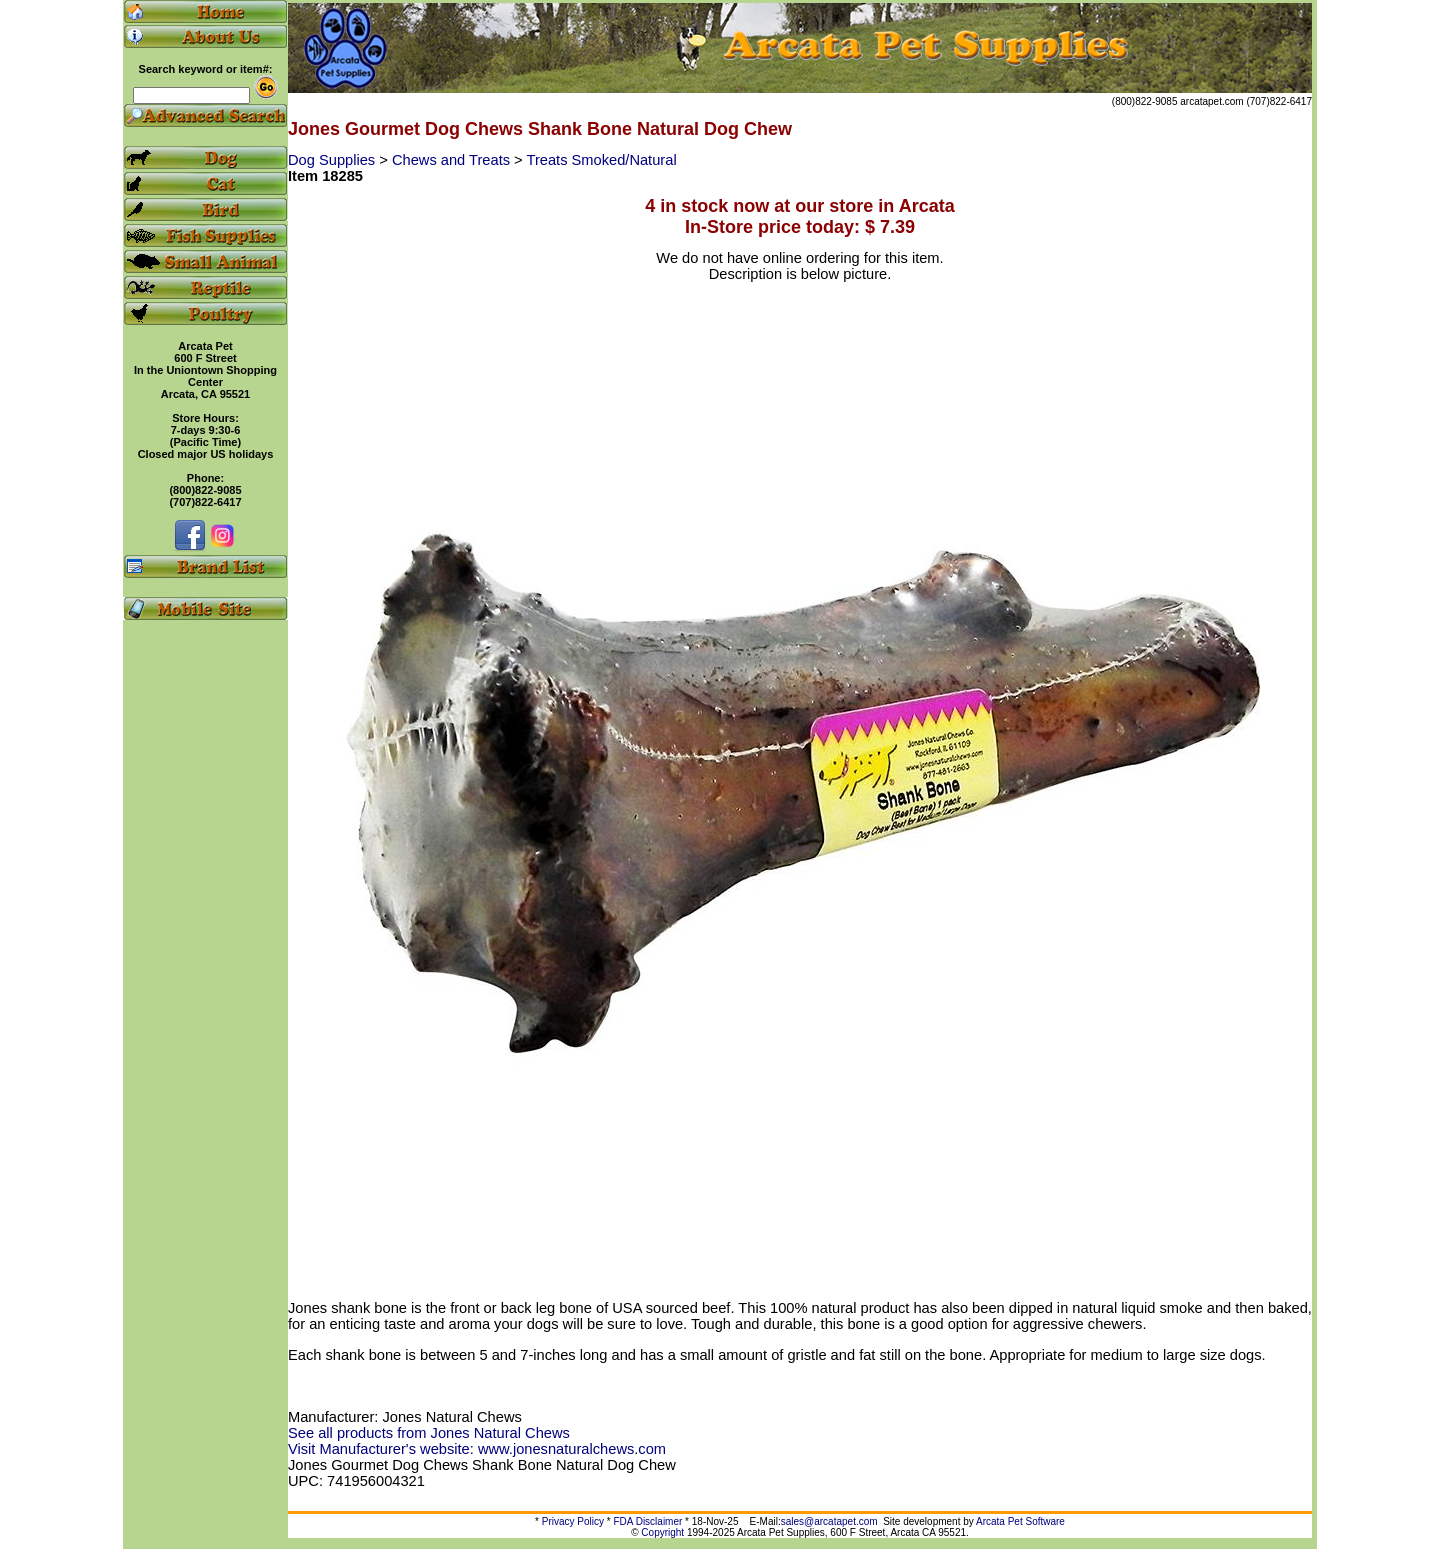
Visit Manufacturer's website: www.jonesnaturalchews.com (477, 1449)
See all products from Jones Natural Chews (429, 1433)
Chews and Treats (453, 160)
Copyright (662, 1532)
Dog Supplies (333, 160)
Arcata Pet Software (1020, 1521)
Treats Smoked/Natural (601, 160)
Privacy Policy (573, 1521)
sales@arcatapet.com (829, 1521)
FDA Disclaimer (647, 1521)
